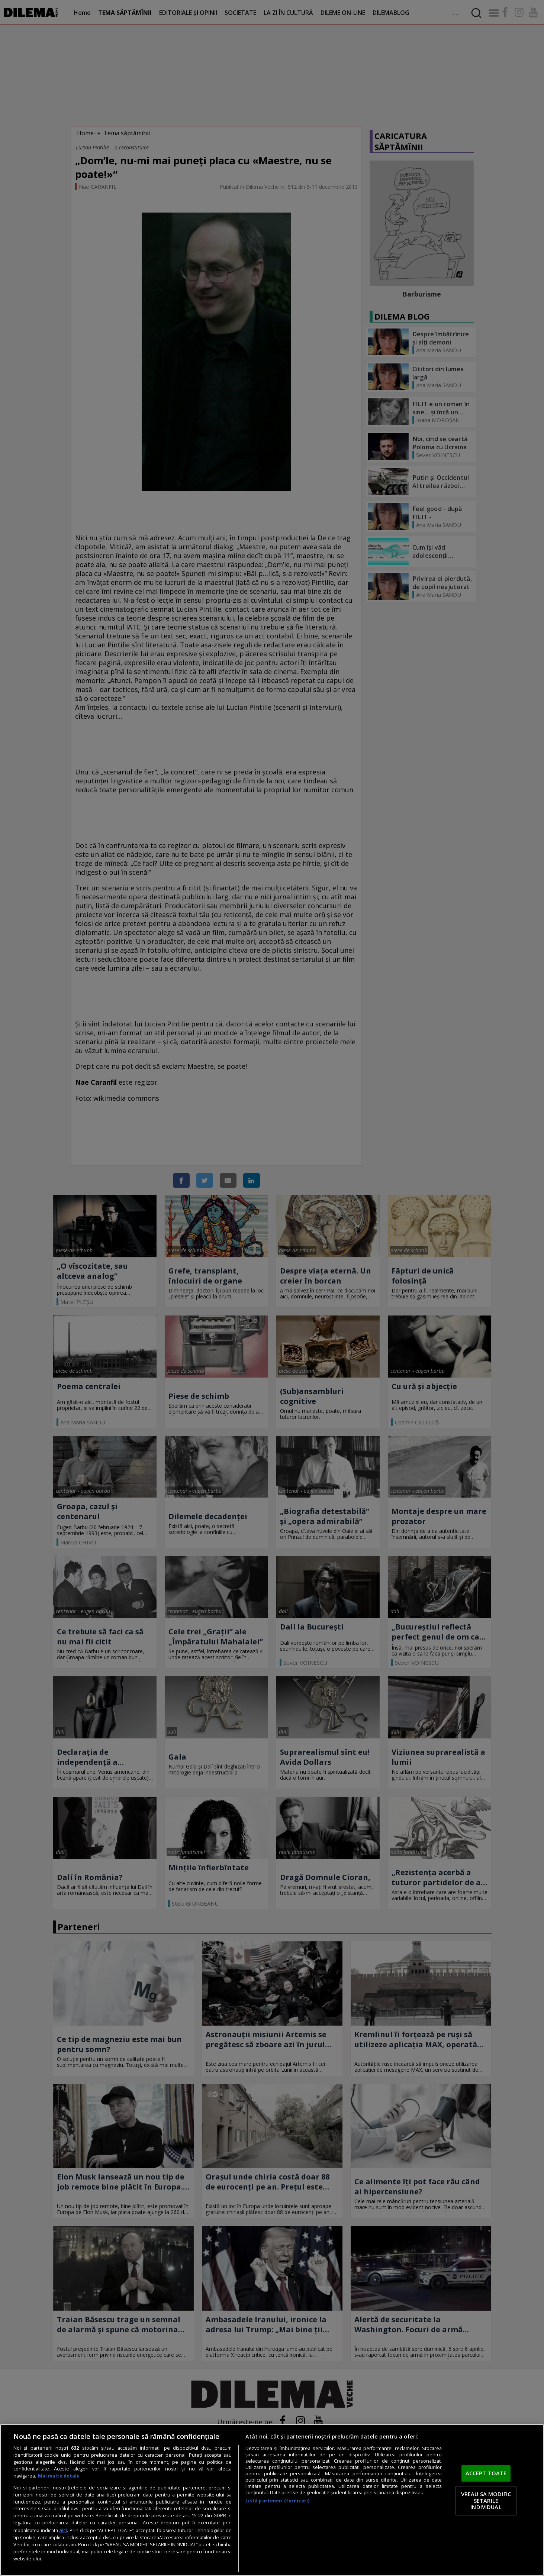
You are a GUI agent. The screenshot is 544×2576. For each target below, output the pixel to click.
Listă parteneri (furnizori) (277, 2501)
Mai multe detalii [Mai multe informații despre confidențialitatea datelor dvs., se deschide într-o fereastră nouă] (59, 2476)
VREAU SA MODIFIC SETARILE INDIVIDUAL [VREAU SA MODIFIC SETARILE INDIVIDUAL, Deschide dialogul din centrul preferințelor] (486, 2500)
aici (63, 2530)
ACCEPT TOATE (486, 2473)
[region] (272, 2500)
